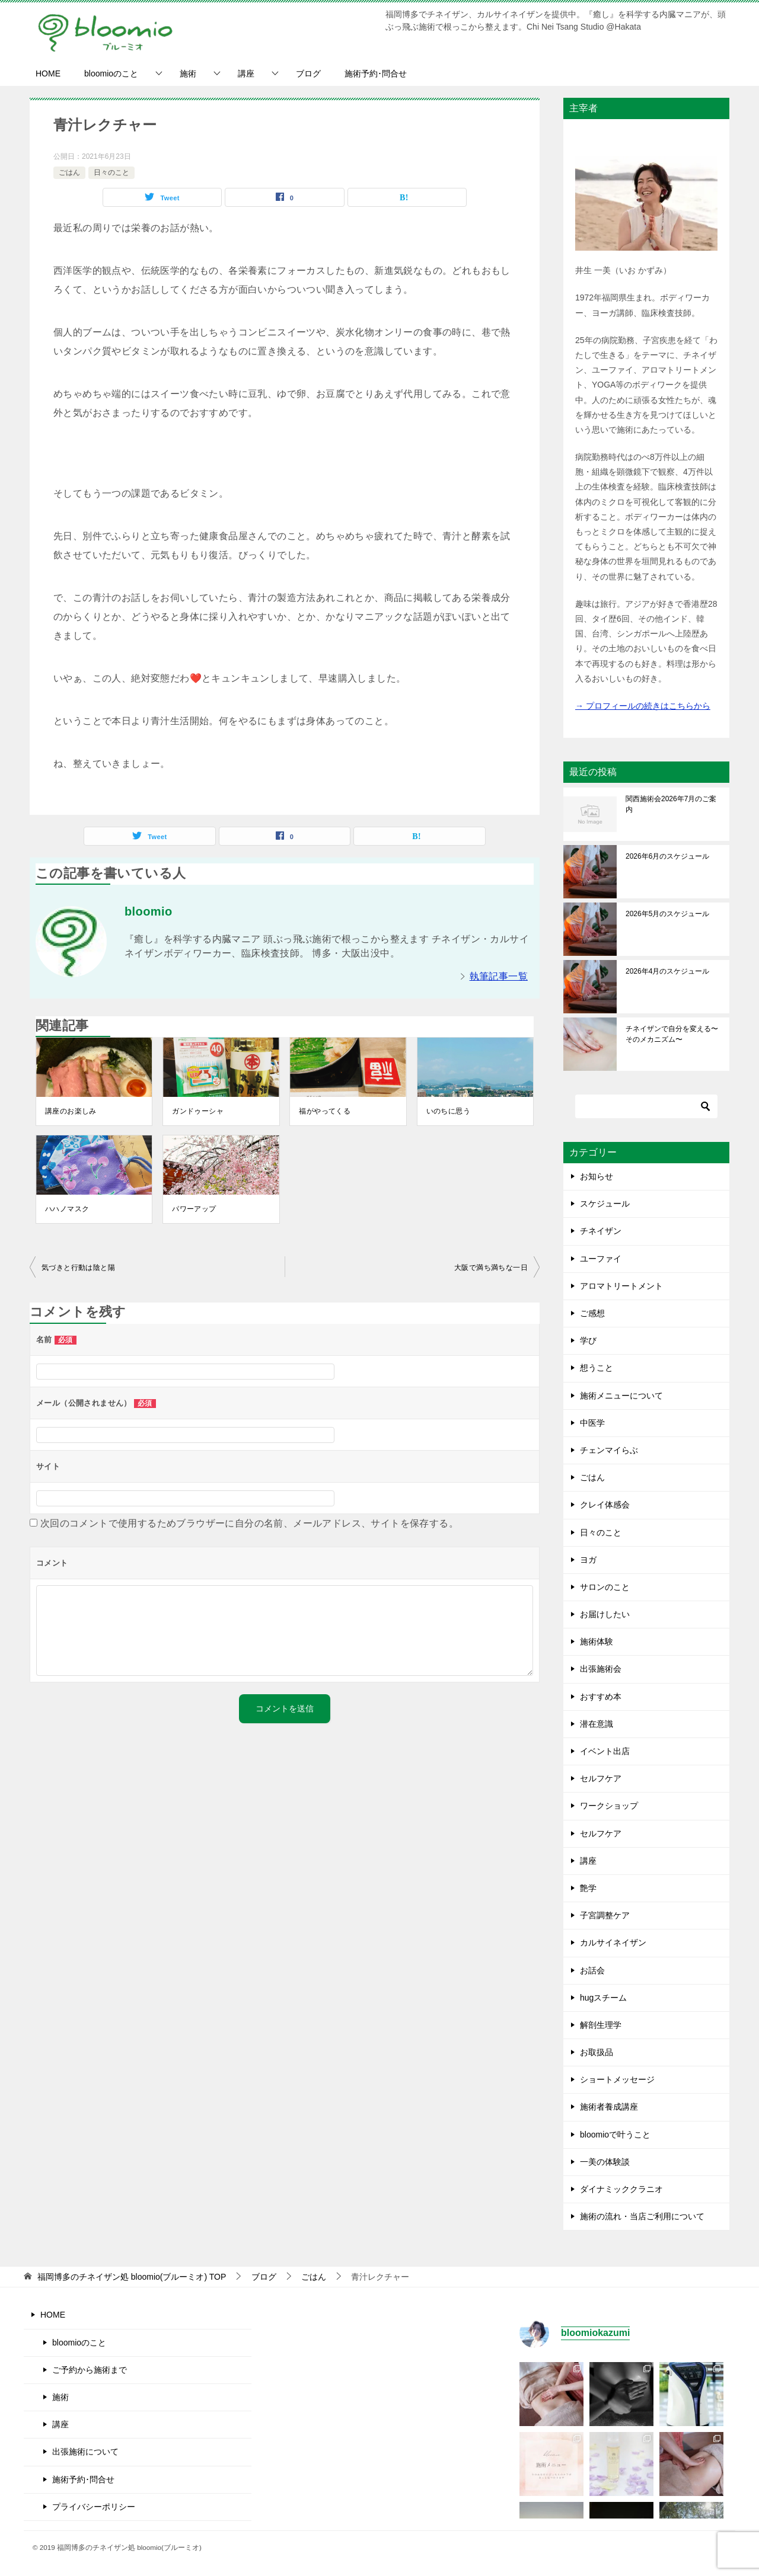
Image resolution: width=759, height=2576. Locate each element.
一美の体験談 (605, 2162)
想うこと (596, 1367)
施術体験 (596, 1641)
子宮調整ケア (605, 1915)
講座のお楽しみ (71, 1111)
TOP (131, 2276)
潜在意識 (596, 1724)
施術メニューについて (621, 1395)
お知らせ (596, 1176)
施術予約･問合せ (376, 73)
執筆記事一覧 (499, 976)
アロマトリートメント (621, 1286)
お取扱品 (596, 2052)
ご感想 (592, 1313)
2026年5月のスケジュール (667, 914)
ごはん (69, 172)
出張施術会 (600, 1668)
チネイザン (600, 1231)
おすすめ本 (600, 1696)
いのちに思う (448, 1111)
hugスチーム (603, 1997)
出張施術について (85, 2451)
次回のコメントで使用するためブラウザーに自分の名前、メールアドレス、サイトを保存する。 (249, 1523)
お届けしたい (605, 1614)
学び (588, 1340)
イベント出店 (605, 1751)
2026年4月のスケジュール (667, 971)
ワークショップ (609, 1805)
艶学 (588, 1888)
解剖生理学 (600, 2025)
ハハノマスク (67, 1209)
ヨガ (588, 1559)
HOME (48, 73)
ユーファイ (600, 1258)
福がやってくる (324, 1111)
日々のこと (111, 172)
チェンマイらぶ (609, 1450)
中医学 (592, 1423)
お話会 (592, 1970)
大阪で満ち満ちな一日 (491, 1267)
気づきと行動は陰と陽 (78, 1267)
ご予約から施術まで (89, 2370)
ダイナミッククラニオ (621, 2189)
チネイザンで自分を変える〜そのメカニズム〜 (672, 1034)
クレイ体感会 (605, 1504)
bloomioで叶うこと (615, 2134)
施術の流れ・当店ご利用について (642, 2216)
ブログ (308, 73)
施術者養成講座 (609, 2106)
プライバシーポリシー (93, 2506)
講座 (246, 73)
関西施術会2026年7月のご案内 (671, 804)
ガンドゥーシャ (198, 1111)
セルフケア (600, 1778)
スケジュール (605, 1203)
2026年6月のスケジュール (667, 856)
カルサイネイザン (613, 1942)
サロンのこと (605, 1587)
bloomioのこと (111, 73)
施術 (188, 73)
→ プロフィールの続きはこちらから (642, 706)
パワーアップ (194, 1209)
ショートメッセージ (617, 2079)
